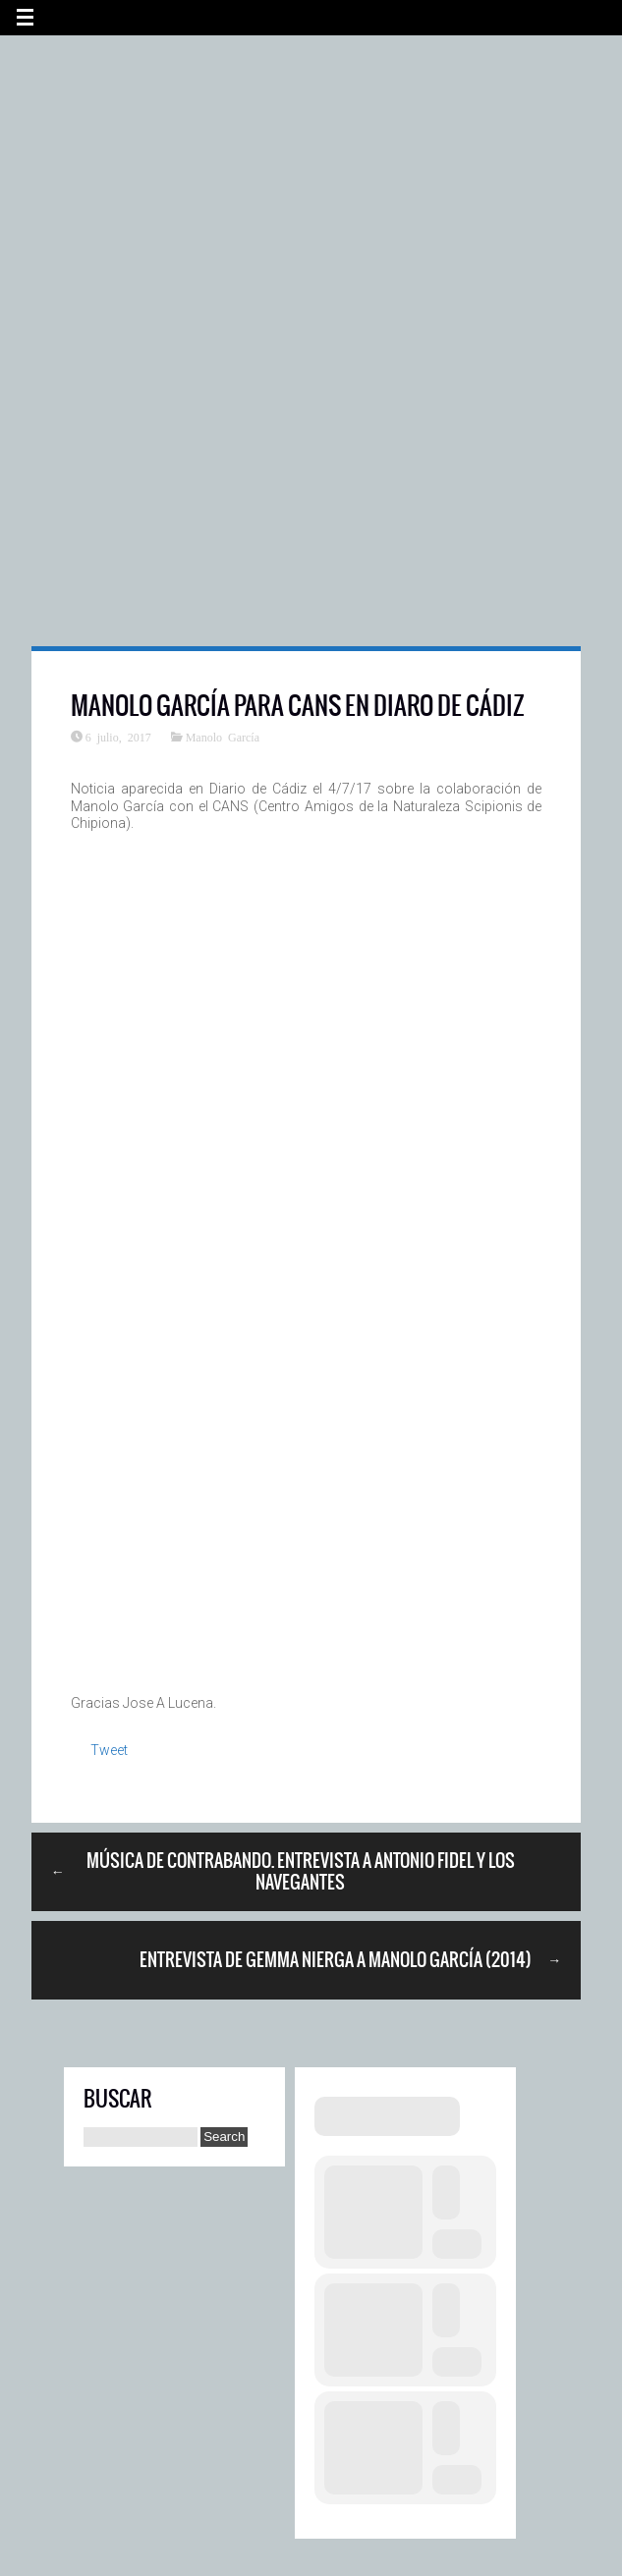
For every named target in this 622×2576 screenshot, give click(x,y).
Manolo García (222, 736)
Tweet (109, 1750)
